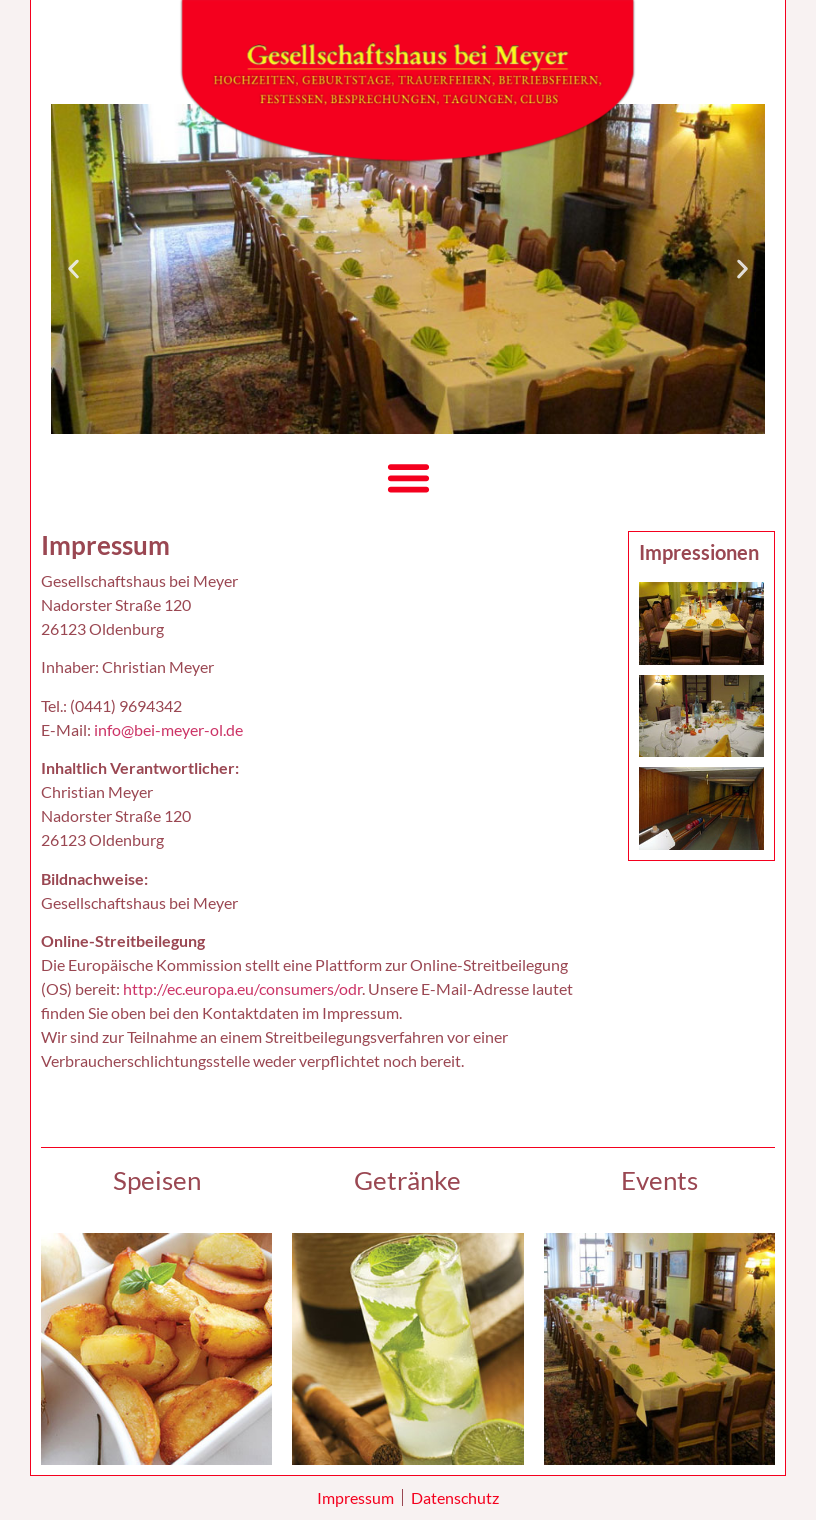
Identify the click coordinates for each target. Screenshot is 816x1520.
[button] (73, 268)
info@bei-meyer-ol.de (168, 729)
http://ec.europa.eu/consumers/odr (242, 988)
